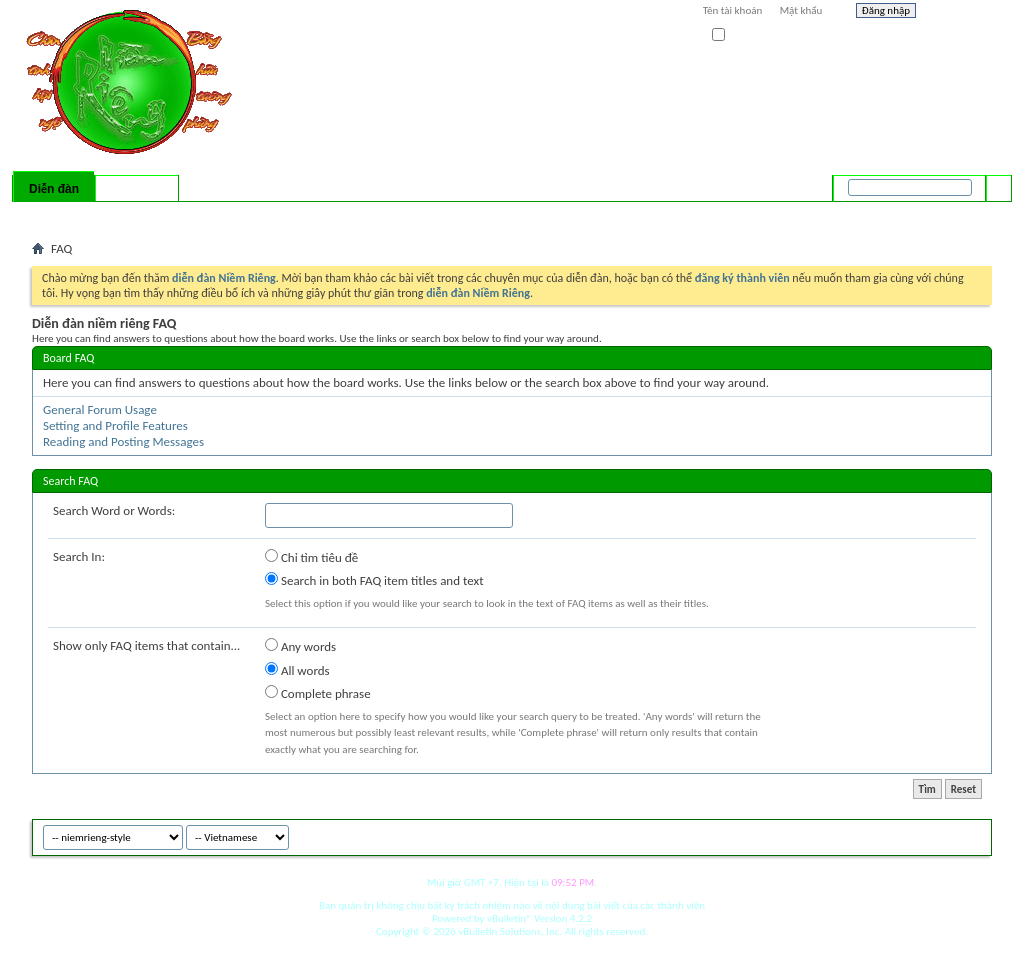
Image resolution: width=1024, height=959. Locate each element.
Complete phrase (318, 693)
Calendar (138, 215)
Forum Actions (207, 215)
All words (297, 670)
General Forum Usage (100, 409)
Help (959, 13)
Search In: (79, 556)
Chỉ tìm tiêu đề (311, 557)
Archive (934, 834)
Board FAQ (68, 358)
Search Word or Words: (114, 510)
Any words (300, 646)
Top (971, 834)
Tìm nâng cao (958, 214)
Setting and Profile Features (115, 425)
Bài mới (55, 215)
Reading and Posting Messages (123, 441)
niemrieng (880, 834)
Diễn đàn (54, 189)
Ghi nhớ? (740, 35)
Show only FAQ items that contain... (146, 645)
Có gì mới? (137, 189)
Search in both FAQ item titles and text (374, 580)
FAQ (95, 215)
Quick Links (292, 215)
